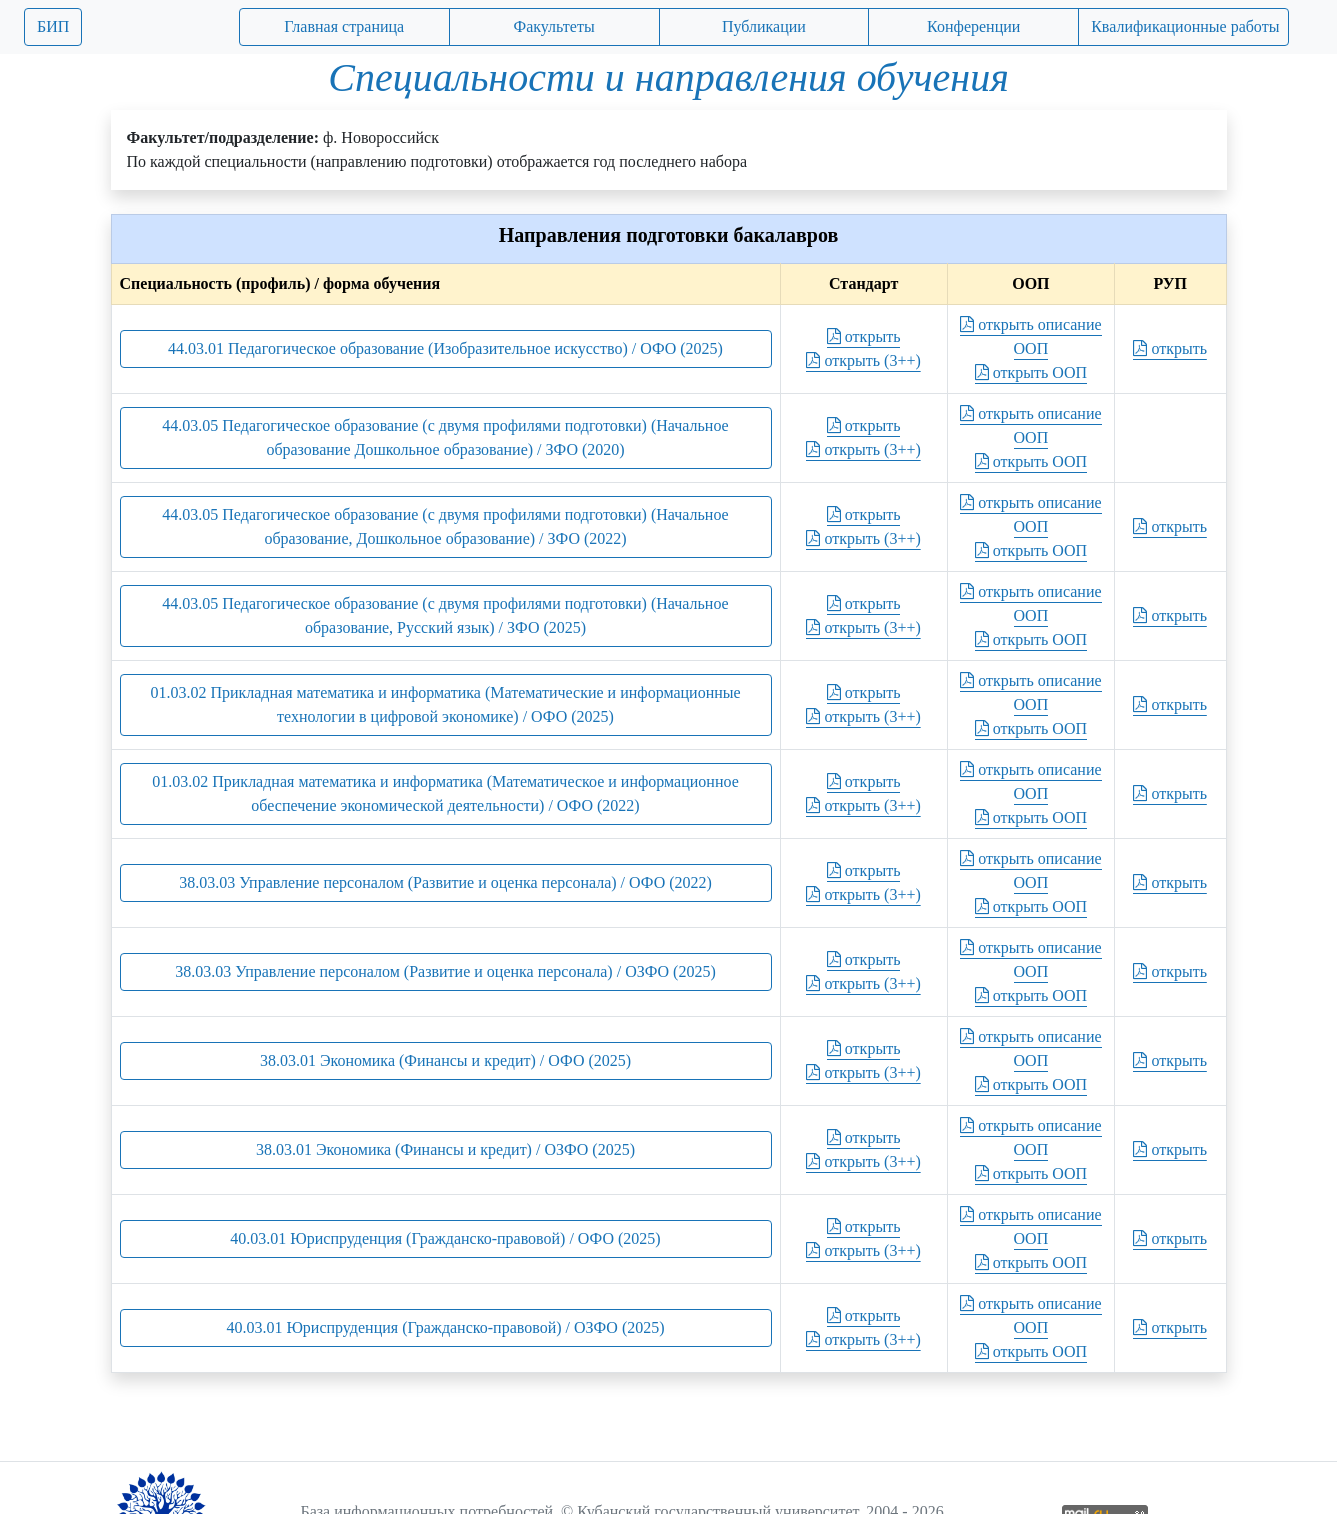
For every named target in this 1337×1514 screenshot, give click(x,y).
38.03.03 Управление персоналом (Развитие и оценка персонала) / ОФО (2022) (445, 882)
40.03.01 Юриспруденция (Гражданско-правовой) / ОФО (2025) (445, 1238)
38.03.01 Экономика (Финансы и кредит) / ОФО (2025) (445, 1060)
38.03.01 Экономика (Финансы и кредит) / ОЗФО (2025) (445, 1149)
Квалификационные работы (1185, 26)
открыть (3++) (863, 360)
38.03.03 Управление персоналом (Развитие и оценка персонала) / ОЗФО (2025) (445, 971)
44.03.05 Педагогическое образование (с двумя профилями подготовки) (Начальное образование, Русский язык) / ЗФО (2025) (445, 615)
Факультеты (554, 26)
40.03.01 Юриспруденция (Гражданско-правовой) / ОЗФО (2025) (445, 1327)
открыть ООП (1031, 372)
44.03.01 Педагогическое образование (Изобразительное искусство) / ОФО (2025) (445, 348)
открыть (864, 336)
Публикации (764, 26)
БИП (53, 26)
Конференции (973, 26)
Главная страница (344, 26)
